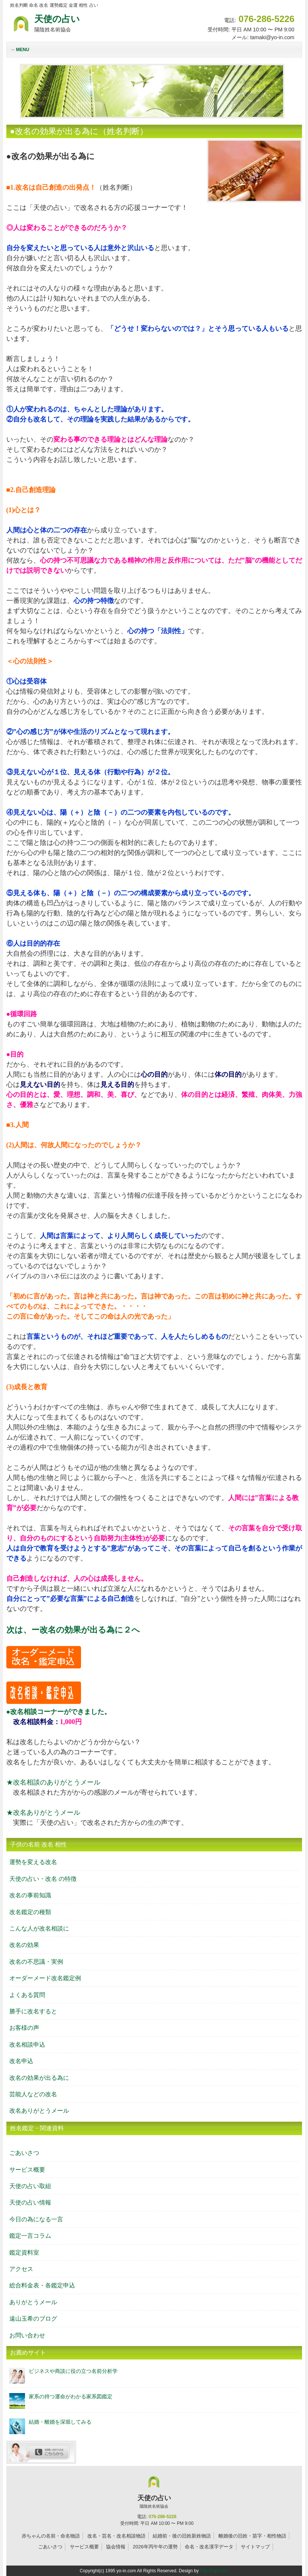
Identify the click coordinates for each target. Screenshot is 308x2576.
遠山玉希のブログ (33, 2318)
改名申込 (21, 2061)
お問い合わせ (27, 2335)
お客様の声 (24, 2028)
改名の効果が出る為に (39, 2078)
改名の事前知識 (30, 1895)
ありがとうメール (33, 2302)
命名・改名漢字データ (209, 2546)
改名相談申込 (27, 2044)
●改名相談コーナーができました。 (58, 1711)
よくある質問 (27, 1995)
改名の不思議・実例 (36, 1962)
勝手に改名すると (33, 2011)
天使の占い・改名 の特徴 (43, 1879)
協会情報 (115, 2546)
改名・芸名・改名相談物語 (116, 2536)
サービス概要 (27, 2169)
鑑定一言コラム (30, 2236)
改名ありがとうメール (39, 2110)
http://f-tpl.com (214, 2570)
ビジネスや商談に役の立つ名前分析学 (73, 2371)
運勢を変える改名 (33, 1862)
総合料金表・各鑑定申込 (42, 2285)
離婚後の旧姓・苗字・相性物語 (252, 2536)
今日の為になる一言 (36, 2219)
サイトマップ (255, 2546)
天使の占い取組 (30, 2186)
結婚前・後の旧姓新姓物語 (182, 2536)
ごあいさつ (24, 2153)
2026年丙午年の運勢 (155, 2546)
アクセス (21, 2269)
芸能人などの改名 (33, 2094)
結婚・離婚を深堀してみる (60, 2422)
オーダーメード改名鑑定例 (45, 1978)
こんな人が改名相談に (39, 1928)
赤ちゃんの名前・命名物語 (51, 2536)
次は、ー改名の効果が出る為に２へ (73, 1629)
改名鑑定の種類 (30, 1912)
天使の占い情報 (30, 2202)
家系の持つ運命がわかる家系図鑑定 (70, 2396)
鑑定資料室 (24, 2252)
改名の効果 (24, 1945)
